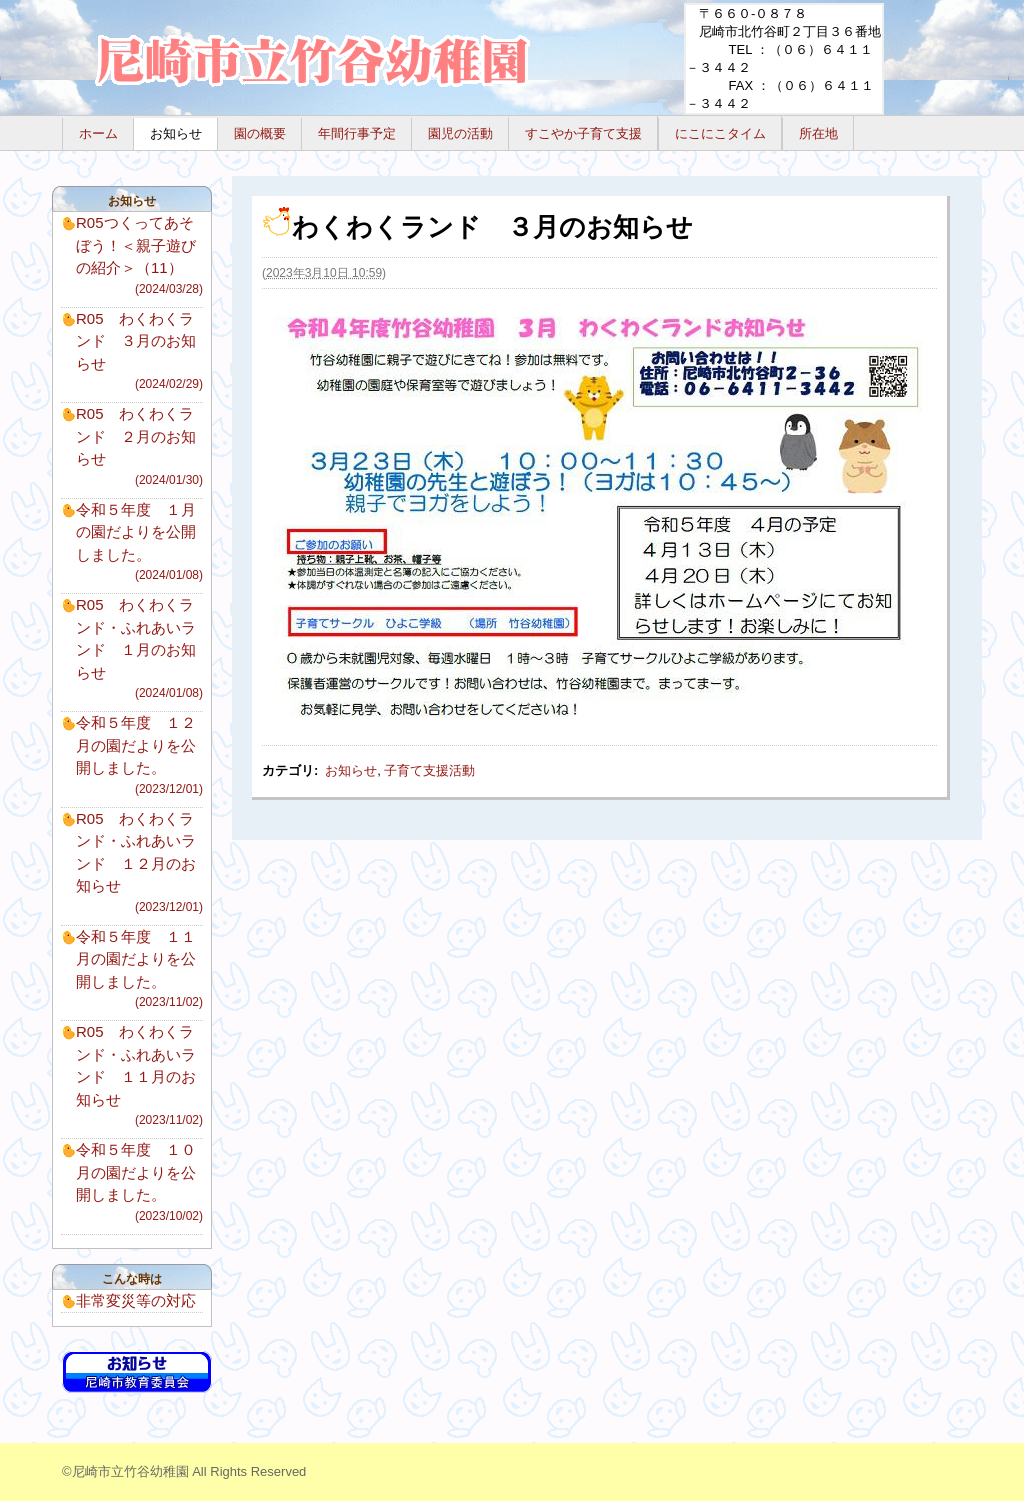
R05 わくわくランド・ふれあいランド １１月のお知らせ (139, 1076)
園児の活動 (460, 133)
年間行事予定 (357, 133)
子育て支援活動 (429, 770)
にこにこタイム (720, 133)
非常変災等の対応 (136, 1300)
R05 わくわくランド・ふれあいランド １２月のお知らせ (139, 863)
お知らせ (176, 133)
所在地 (818, 133)
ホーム (98, 133)
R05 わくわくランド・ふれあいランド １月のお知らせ (139, 649)
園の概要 (260, 133)
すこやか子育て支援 (583, 133)
